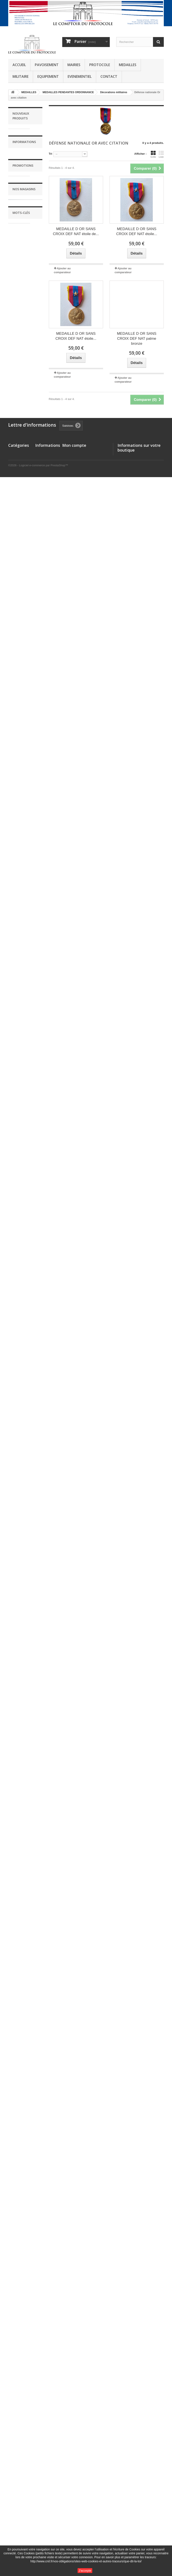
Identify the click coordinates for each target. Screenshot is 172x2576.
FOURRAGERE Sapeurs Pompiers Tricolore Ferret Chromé (21, 225)
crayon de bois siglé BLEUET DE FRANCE (24, 905)
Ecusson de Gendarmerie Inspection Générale (22, 1455)
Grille (153, 154)
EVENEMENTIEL (80, 76)
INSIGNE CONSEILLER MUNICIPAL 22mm (21, 2071)
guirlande (16, 2405)
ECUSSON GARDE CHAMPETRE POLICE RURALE (24, 1723)
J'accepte (85, 2570)
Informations (24, 2136)
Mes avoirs (69, 2485)
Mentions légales (26, 2154)
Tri (50, 153)
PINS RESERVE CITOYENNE (20, 1654)
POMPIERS (17, 2369)
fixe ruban (17, 2392)
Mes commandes (73, 2480)
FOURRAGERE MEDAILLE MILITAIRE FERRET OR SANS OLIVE (24, 297)
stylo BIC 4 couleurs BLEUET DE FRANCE (24, 841)
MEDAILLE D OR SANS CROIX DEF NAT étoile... (136, 231)
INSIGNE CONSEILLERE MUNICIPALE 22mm (23, 703)
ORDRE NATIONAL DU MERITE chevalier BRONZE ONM (25, 1255)
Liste (161, 154)
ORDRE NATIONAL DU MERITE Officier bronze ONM (25, 1183)
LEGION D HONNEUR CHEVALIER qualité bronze (24, 495)
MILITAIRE (21, 76)
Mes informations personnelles (83, 2496)
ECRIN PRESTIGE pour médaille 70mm (23, 1113)
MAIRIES (73, 64)
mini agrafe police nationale (21, 1389)
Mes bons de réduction (77, 2502)
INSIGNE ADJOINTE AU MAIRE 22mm (23, 633)
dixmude (16, 2375)
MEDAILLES (127, 64)
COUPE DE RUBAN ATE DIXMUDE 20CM (24, 1589)
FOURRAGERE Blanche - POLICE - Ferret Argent (22, 159)
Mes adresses (71, 2491)
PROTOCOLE (99, 64)
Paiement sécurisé (27, 2177)
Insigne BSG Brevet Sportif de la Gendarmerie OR (22, 1867)
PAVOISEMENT (47, 64)
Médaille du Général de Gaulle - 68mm (25, 429)
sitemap (40, 2542)
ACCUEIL (19, 64)
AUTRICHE (17, 2411)
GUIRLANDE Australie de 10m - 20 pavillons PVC (24, 2241)
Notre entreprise (25, 2171)
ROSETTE (17, 2418)
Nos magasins (24, 2184)
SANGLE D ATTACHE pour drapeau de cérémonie (24, 1795)
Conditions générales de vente (44, 2523)
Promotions (23, 2200)
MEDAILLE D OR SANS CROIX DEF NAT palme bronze (136, 339)
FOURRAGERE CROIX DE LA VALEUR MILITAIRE (25, 367)
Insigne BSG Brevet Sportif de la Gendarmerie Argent (22, 1935)
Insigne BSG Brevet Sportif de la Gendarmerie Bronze (23, 2003)
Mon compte (74, 2472)
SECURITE (17, 2398)
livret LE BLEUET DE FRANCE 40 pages (23, 773)
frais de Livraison (26, 2147)
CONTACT (108, 76)
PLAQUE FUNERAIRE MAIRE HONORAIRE (24, 565)
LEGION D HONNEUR (24, 2424)
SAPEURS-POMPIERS (17, 2383)
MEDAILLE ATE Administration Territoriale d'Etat (20, 1523)
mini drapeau (19, 2362)
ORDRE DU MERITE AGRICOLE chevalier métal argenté (23, 1043)
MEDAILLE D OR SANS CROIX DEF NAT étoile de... (76, 231)
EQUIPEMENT (48, 76)
